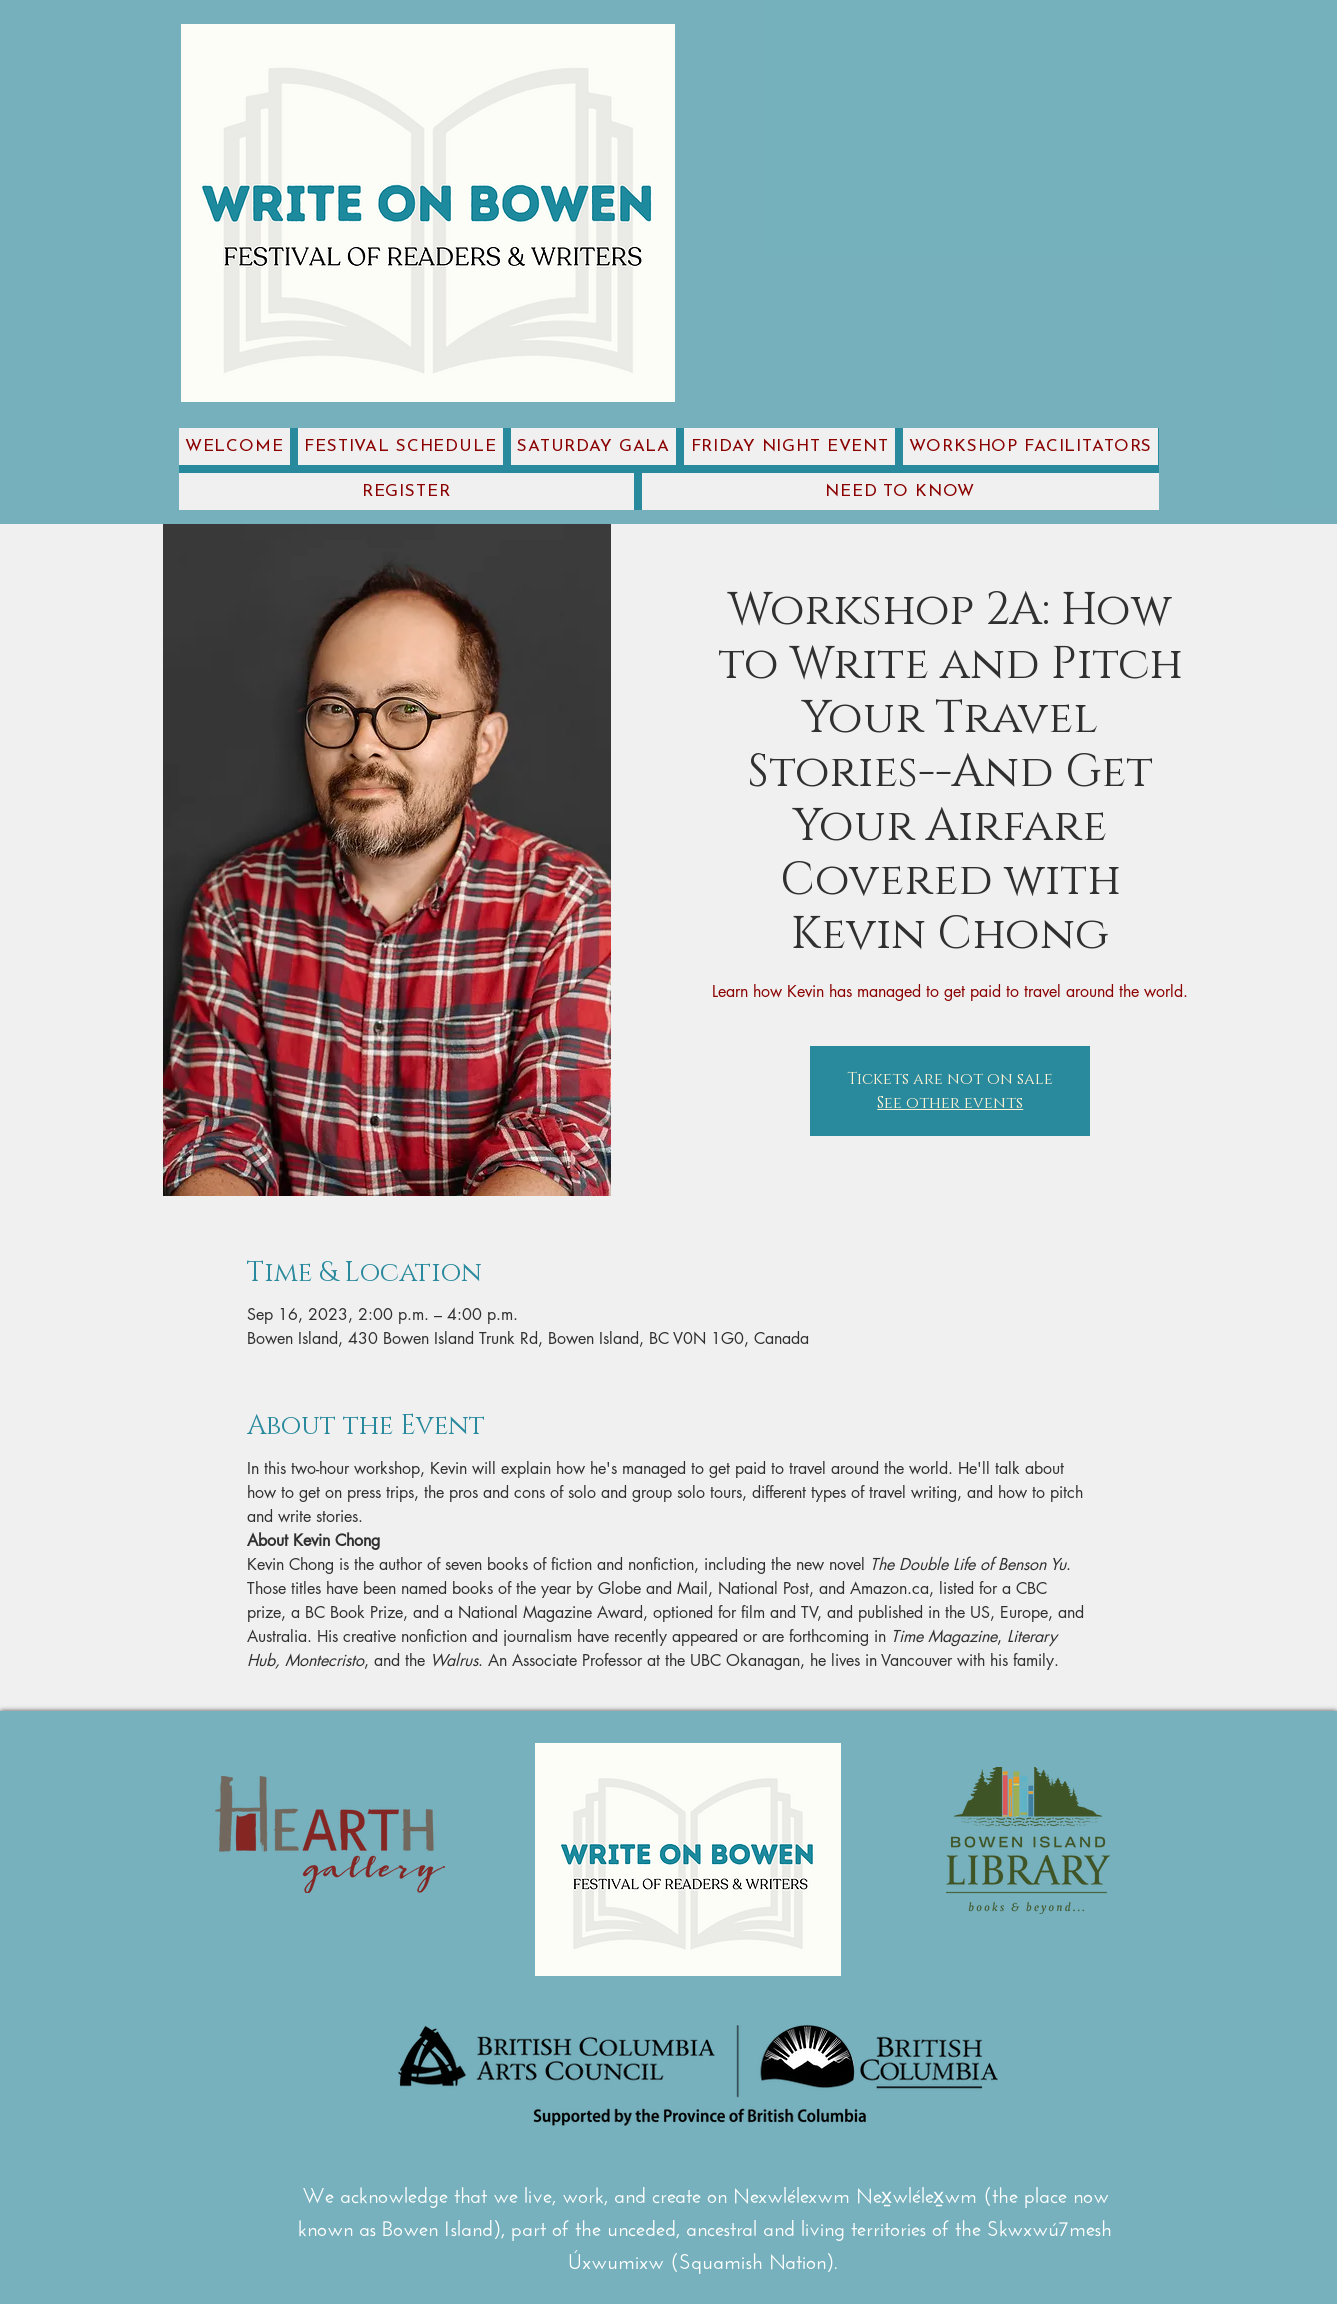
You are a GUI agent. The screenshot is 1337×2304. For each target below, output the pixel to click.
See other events (950, 1103)
